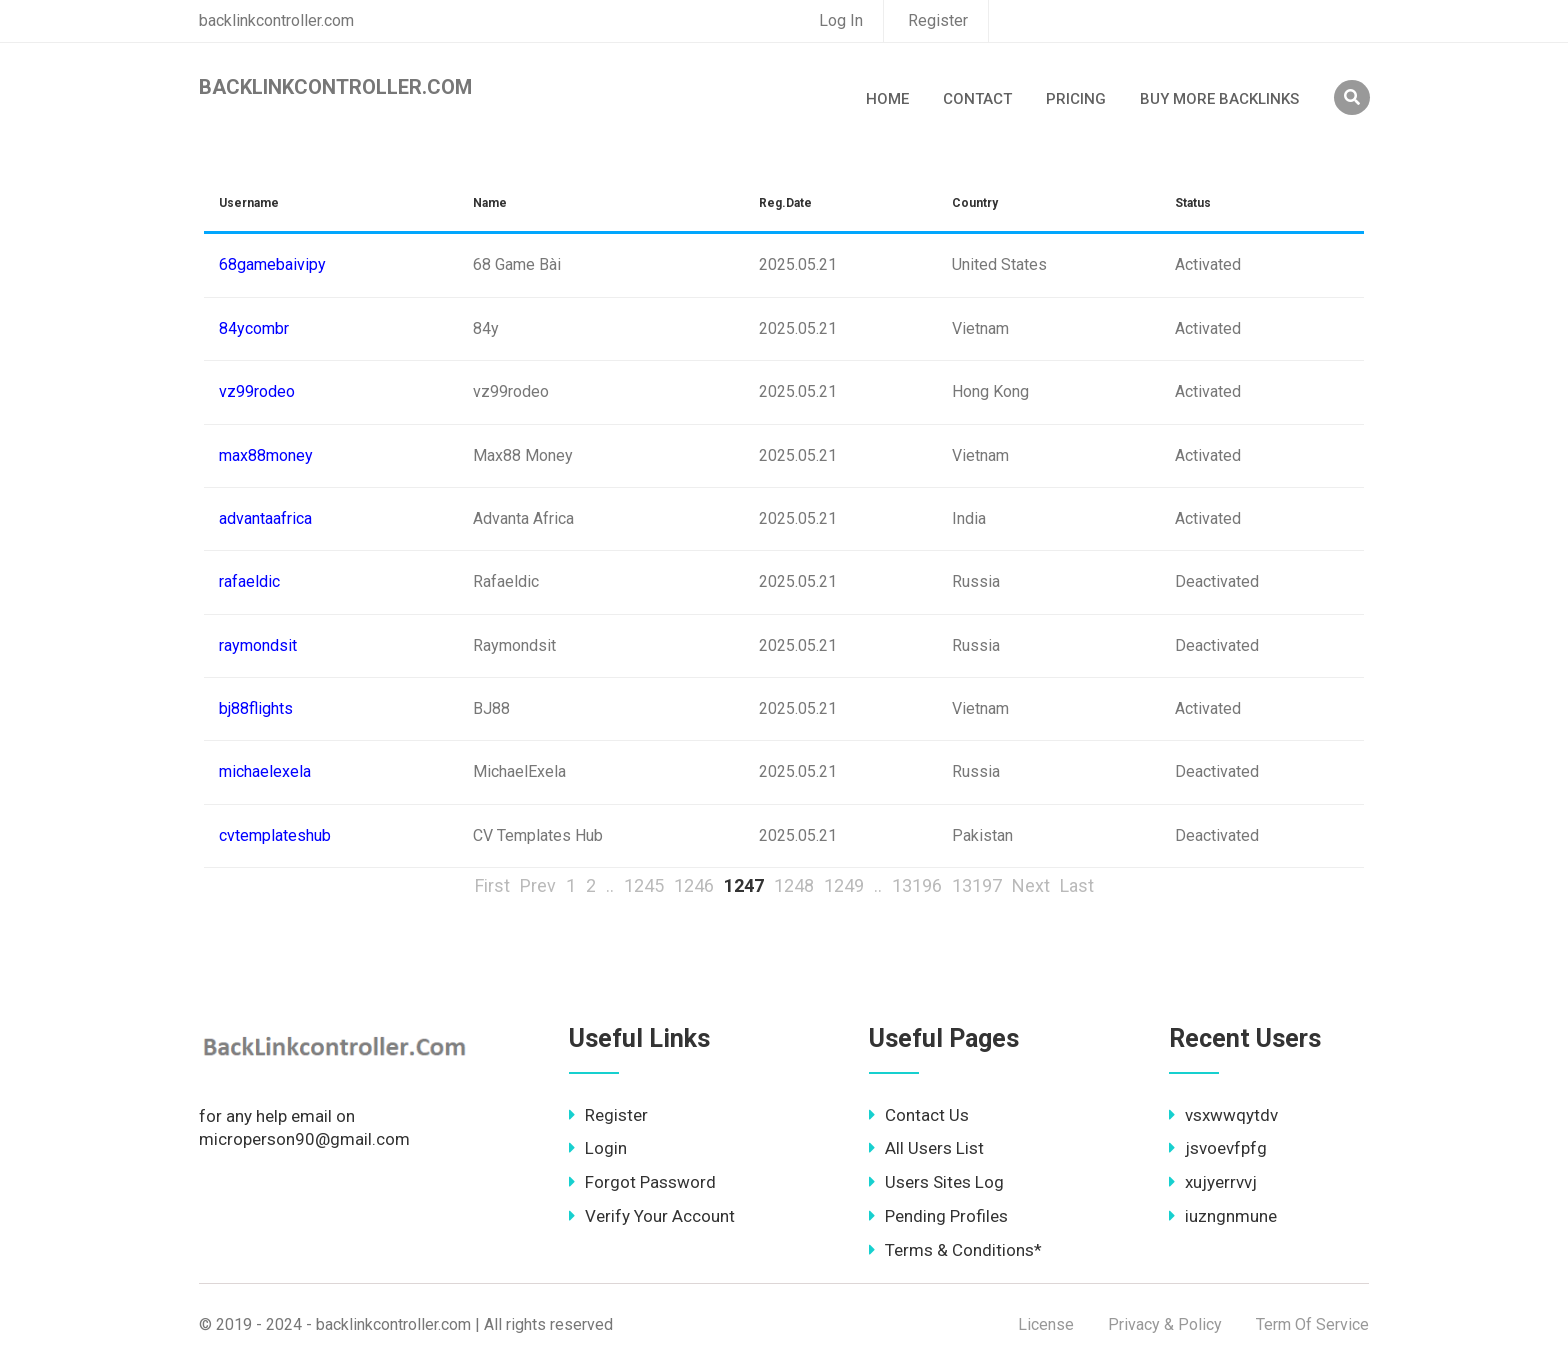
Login (598, 1148)
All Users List (926, 1148)
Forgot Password (642, 1182)
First (492, 885)
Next (1031, 885)
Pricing (1076, 99)
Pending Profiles (938, 1216)
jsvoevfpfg (1218, 1148)
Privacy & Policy (1165, 1324)
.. (610, 885)
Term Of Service (1312, 1324)
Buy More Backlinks (1219, 99)
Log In (841, 20)
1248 (794, 885)
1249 (844, 885)
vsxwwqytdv (1223, 1115)
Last (1077, 885)
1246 (694, 885)
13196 (917, 885)
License (1046, 1324)
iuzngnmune (1223, 1216)
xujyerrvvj (1213, 1182)
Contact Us (919, 1115)
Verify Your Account (652, 1216)
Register (938, 20)
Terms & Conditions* (955, 1250)
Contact (977, 99)
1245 (644, 885)
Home (887, 99)
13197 (977, 885)
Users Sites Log (936, 1182)
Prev (538, 885)
